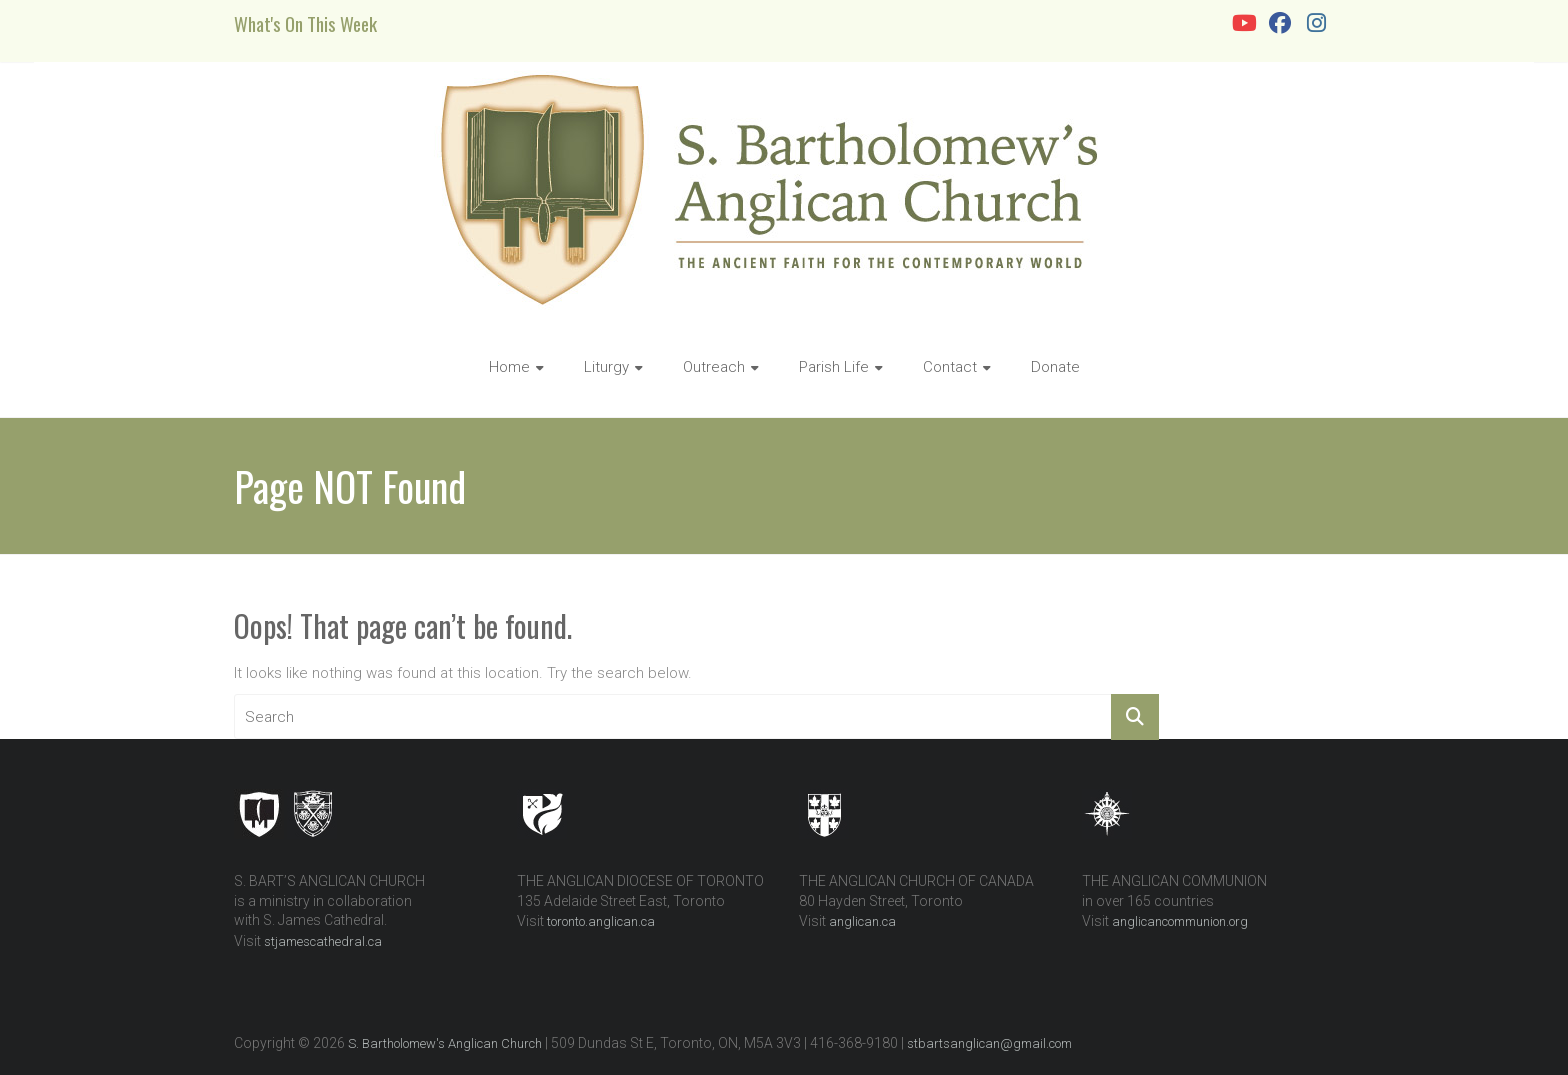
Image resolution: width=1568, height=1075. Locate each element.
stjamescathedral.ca (323, 941)
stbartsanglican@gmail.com (989, 1043)
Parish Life (834, 367)
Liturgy (606, 367)
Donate (1055, 367)
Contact (950, 367)
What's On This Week (305, 23)
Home (509, 367)
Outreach (714, 367)
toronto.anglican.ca (601, 921)
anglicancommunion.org (1180, 921)
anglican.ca (862, 921)
